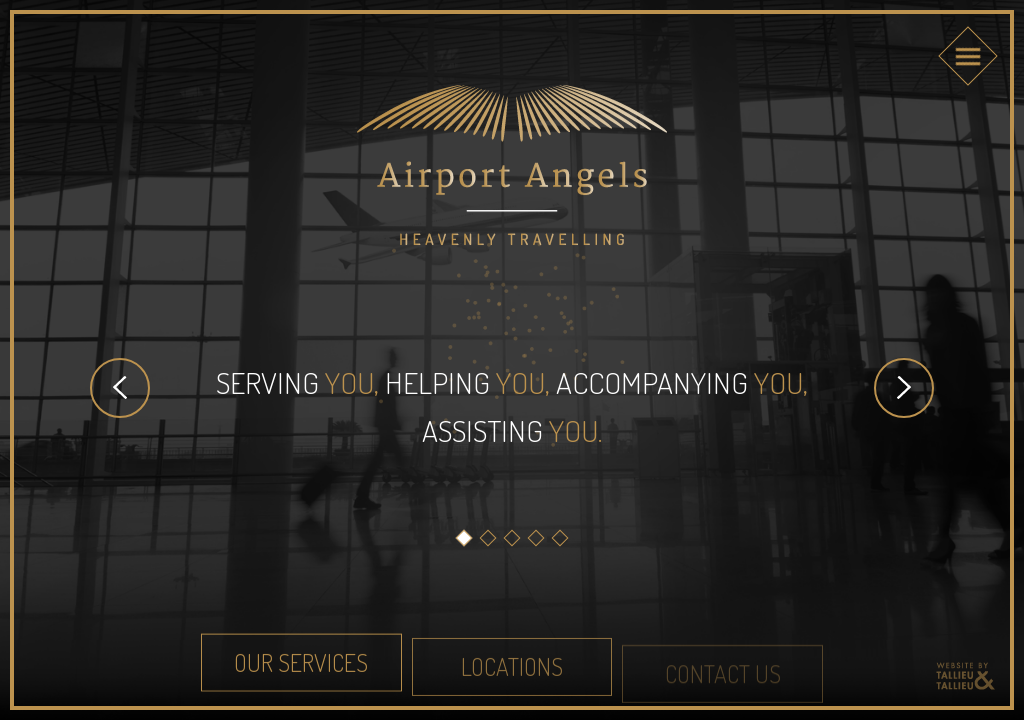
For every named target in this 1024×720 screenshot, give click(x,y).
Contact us (723, 678)
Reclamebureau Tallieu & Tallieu (965, 676)
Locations (512, 670)
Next (904, 388)
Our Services (301, 664)
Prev (120, 388)
